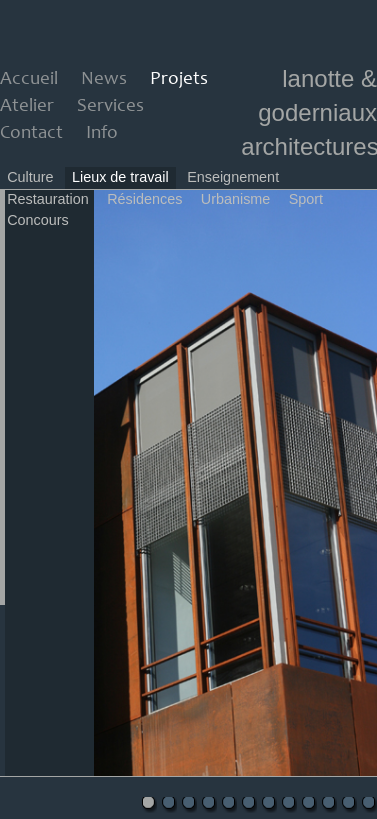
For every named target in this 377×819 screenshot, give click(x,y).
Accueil (29, 79)
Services (110, 106)
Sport (306, 199)
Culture (30, 177)
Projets (179, 79)
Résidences (144, 199)
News (104, 79)
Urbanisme (236, 199)
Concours (38, 220)
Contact (31, 133)
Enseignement (233, 177)
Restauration (48, 199)
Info (102, 133)
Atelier (27, 106)
